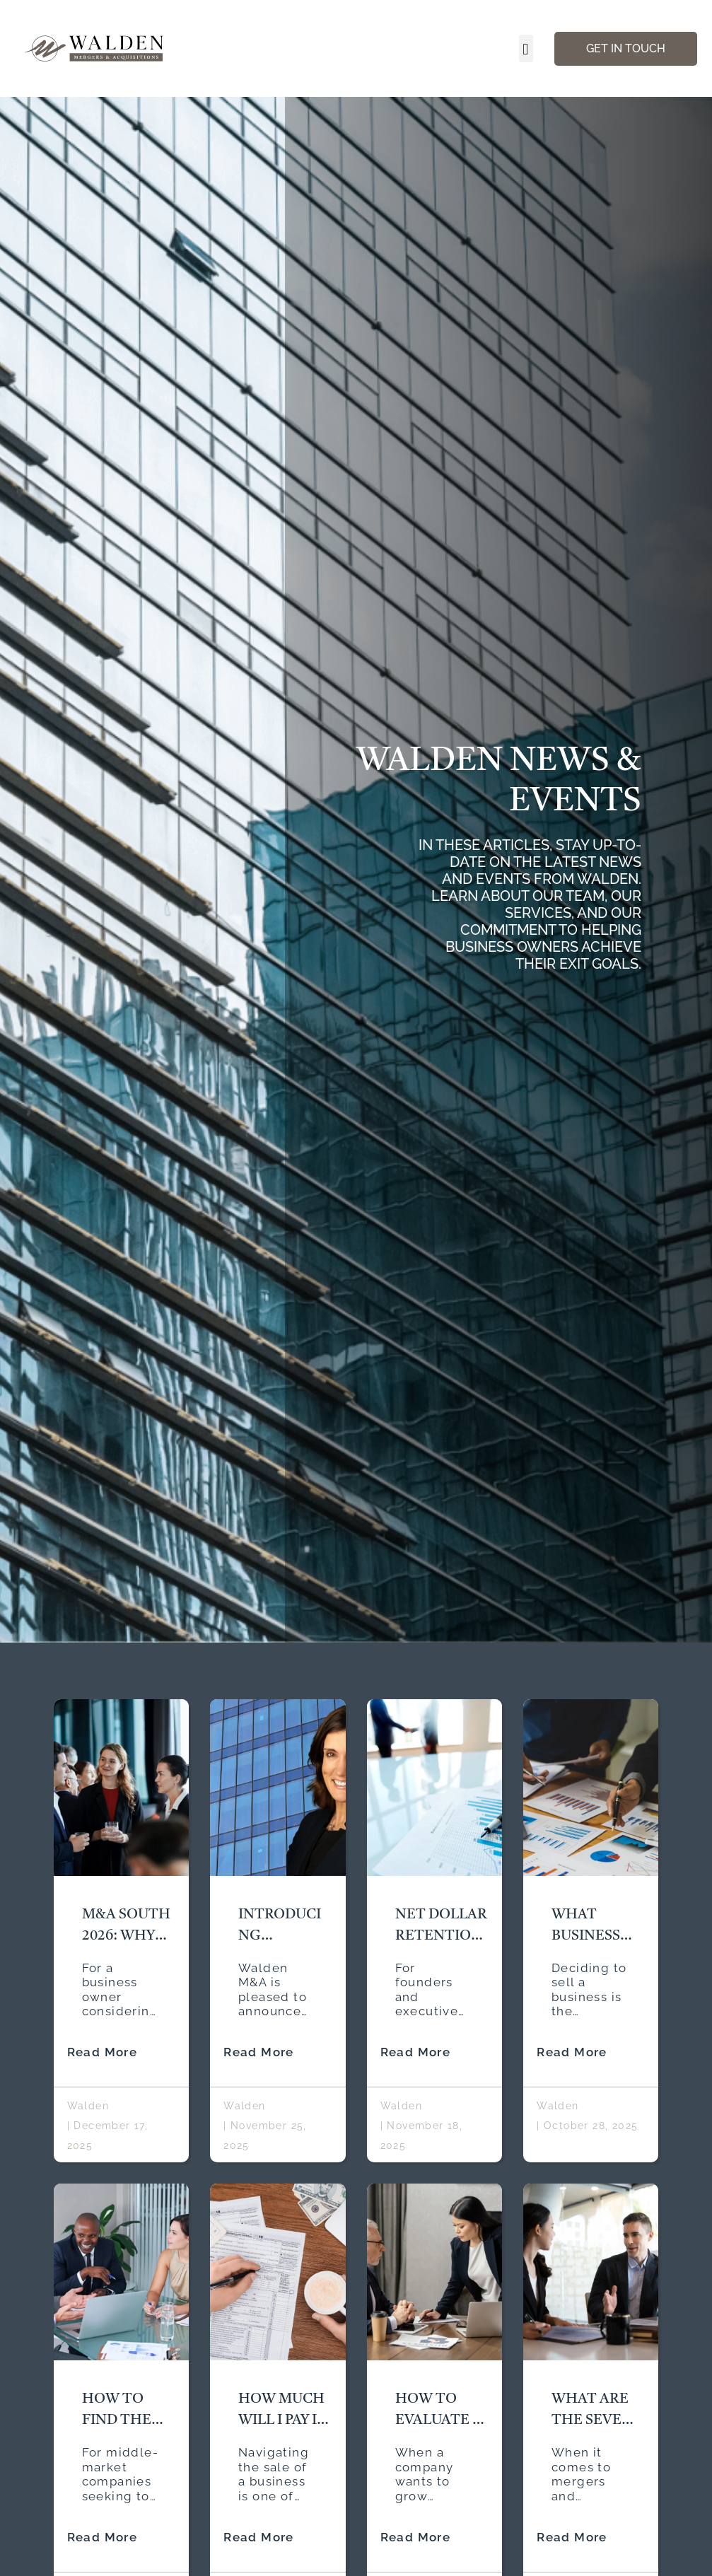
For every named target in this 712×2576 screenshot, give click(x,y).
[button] (526, 48)
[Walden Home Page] (94, 48)
